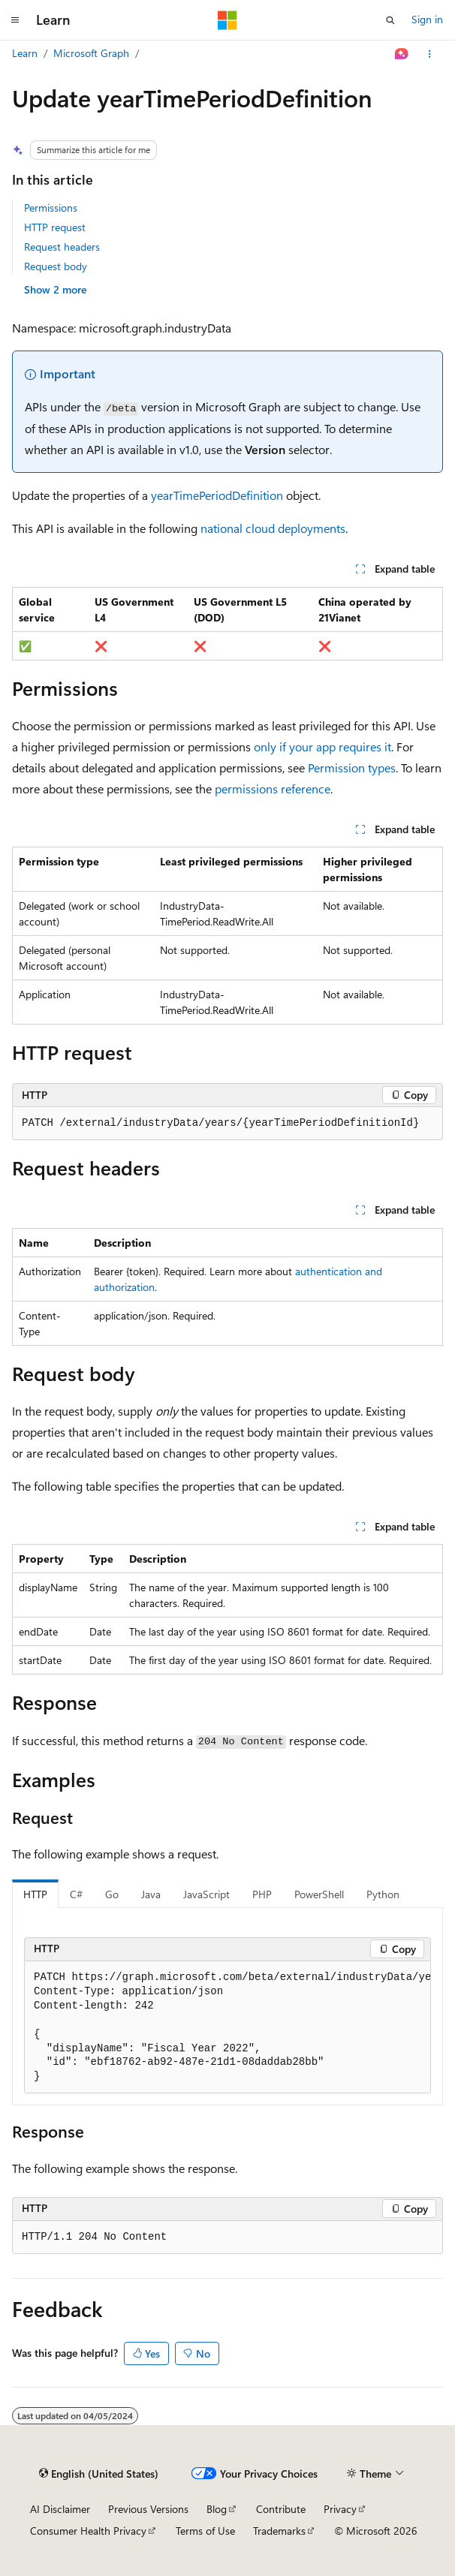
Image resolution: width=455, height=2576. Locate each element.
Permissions (50, 207)
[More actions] (430, 54)
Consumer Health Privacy (88, 2530)
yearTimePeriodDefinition (217, 495)
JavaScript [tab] (206, 1894)
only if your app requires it (322, 746)
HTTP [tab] (35, 1894)
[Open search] (390, 20)
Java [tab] (151, 1894)
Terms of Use (205, 2530)
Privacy (340, 2509)
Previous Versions (148, 2509)
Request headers (62, 246)
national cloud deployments (272, 528)
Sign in (427, 19)
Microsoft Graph (91, 53)
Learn (25, 53)
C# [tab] (76, 1894)
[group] (227, 2027)
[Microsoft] (227, 20)
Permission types (352, 767)
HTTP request (55, 227)
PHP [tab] (262, 1894)
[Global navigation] (15, 20)
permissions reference (272, 788)
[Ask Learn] (402, 54)
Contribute (281, 2509)
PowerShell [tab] (319, 1894)
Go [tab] (112, 1894)
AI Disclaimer (60, 2509)
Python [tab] (382, 1894)
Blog (216, 2509)
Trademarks (279, 2530)
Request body (55, 266)
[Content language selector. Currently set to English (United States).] (98, 2474)
